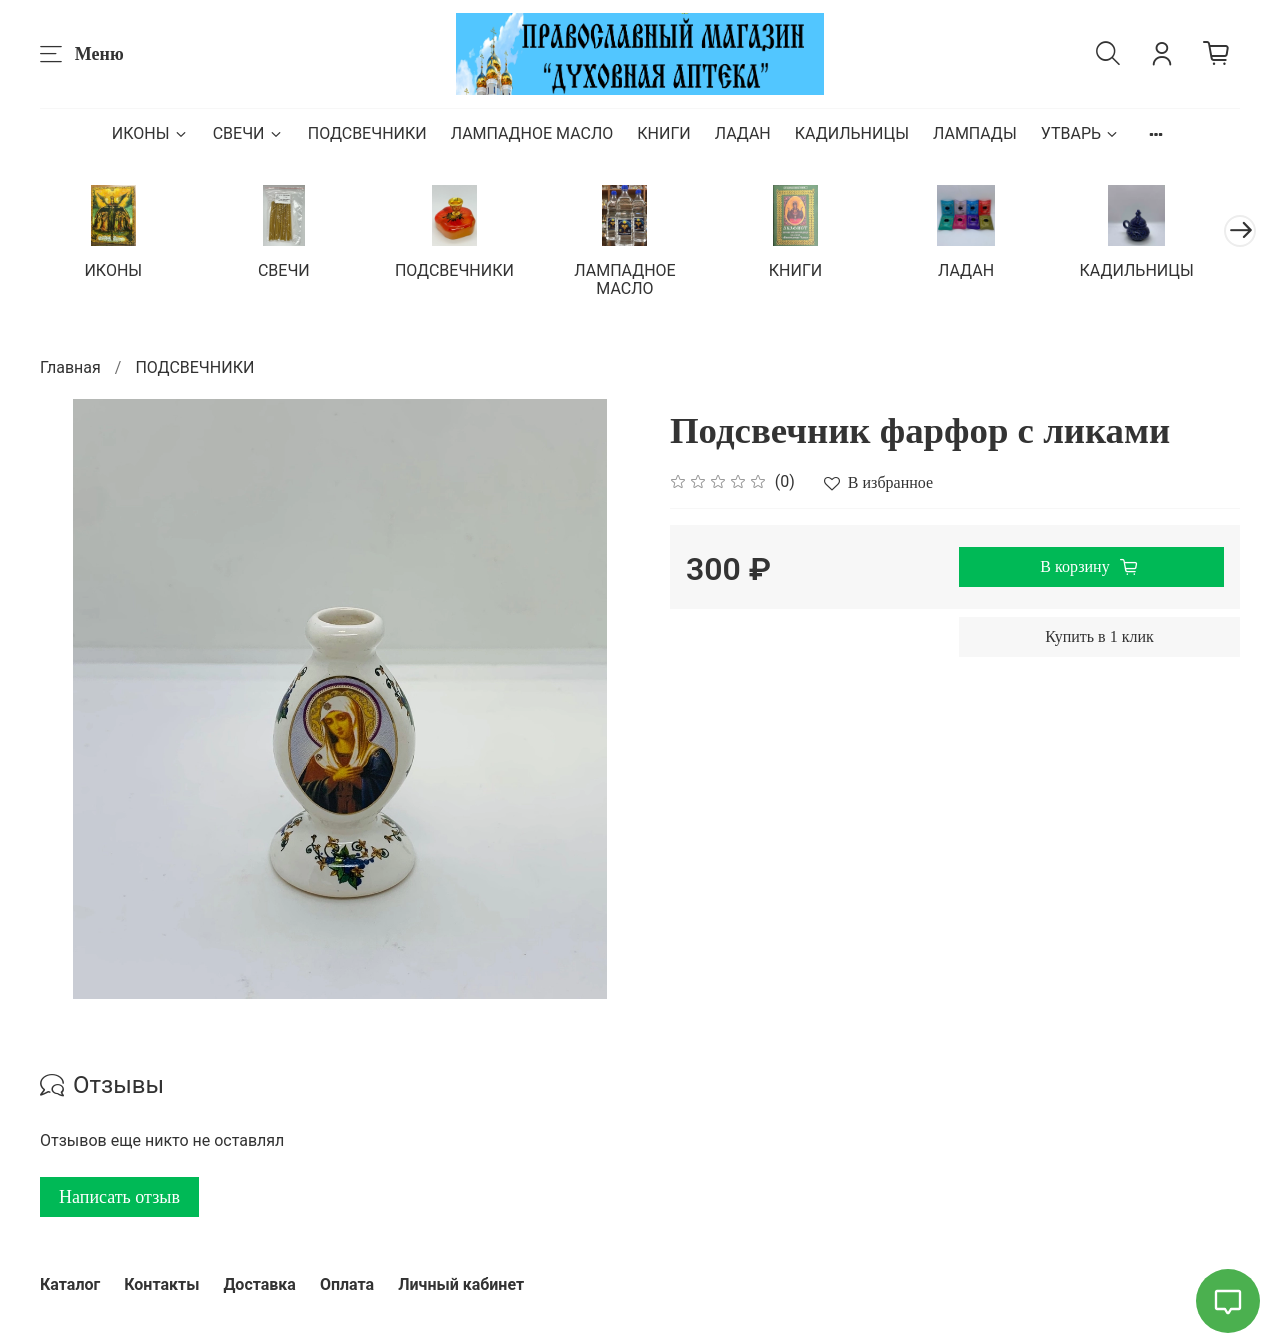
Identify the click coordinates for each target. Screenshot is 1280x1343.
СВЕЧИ (248, 133)
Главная (70, 368)
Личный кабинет (461, 1284)
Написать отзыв (119, 1198)
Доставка (259, 1284)
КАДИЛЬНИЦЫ (852, 133)
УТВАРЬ (1080, 133)
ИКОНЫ (150, 133)
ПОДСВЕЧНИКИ (367, 133)
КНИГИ (663, 133)
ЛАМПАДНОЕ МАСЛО (532, 133)
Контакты (161, 1284)
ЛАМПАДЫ (975, 133)
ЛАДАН (743, 133)
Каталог (70, 1284)
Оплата (347, 1284)
